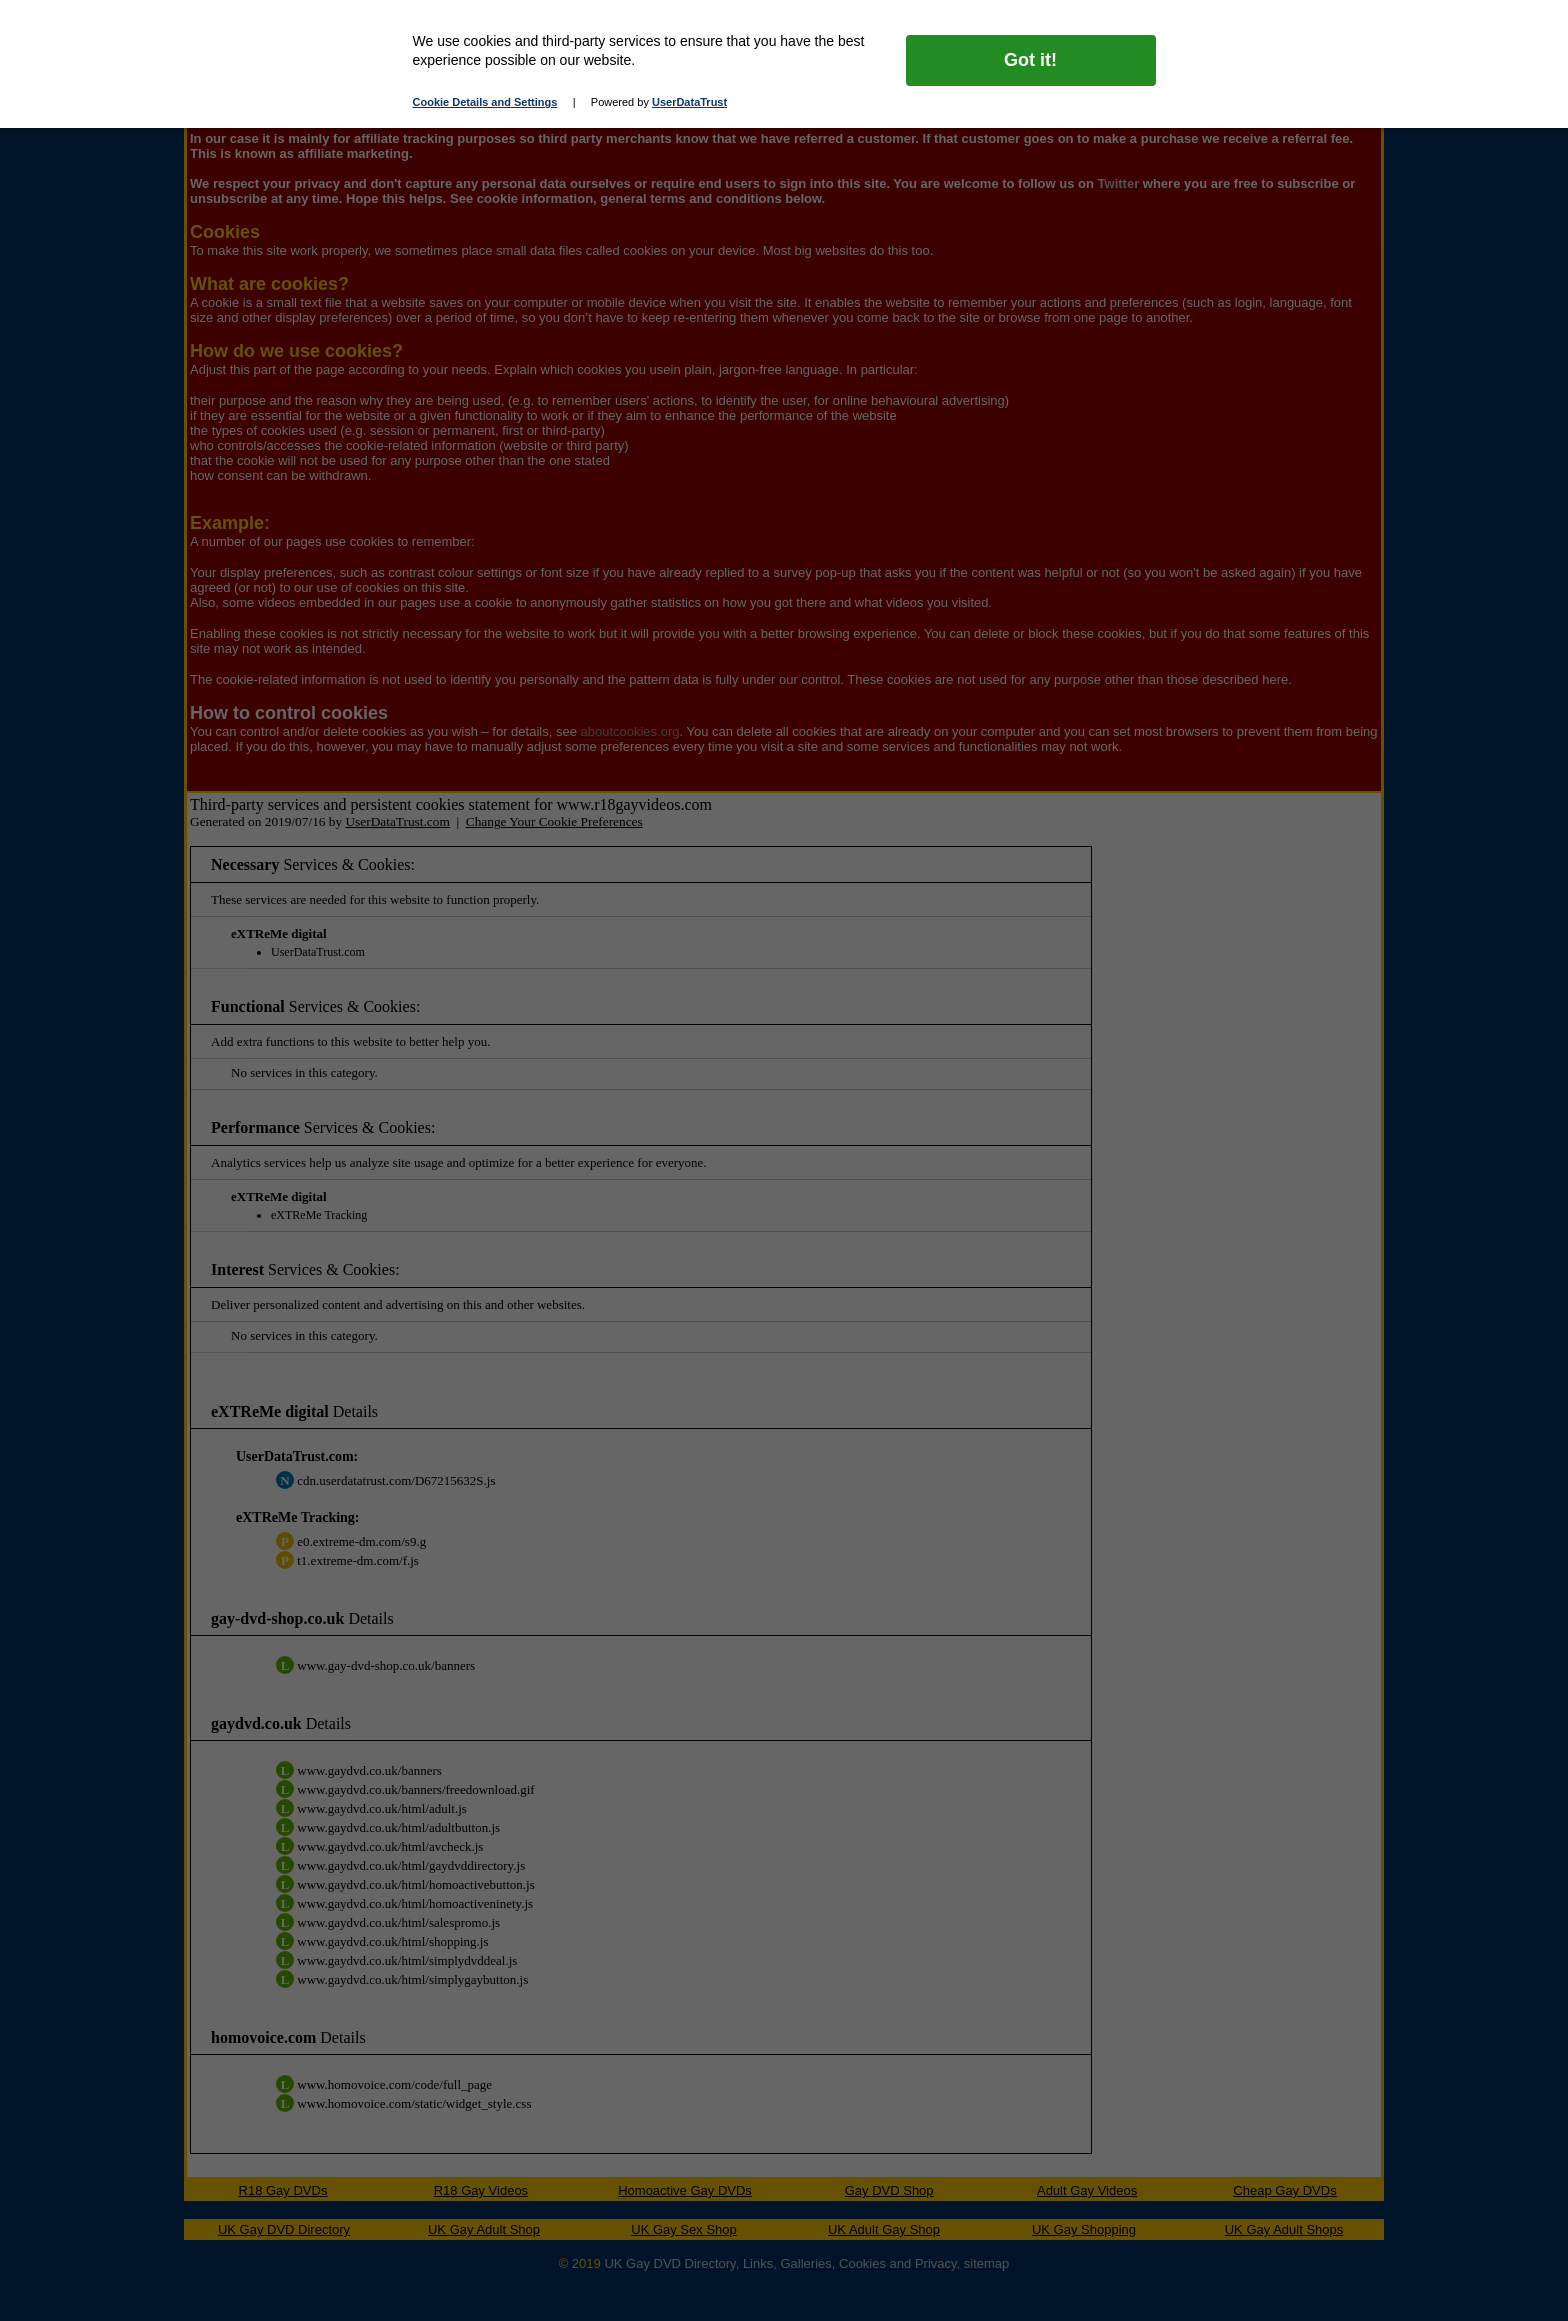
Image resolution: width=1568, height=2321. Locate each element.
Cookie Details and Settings (485, 102)
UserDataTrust (689, 102)
